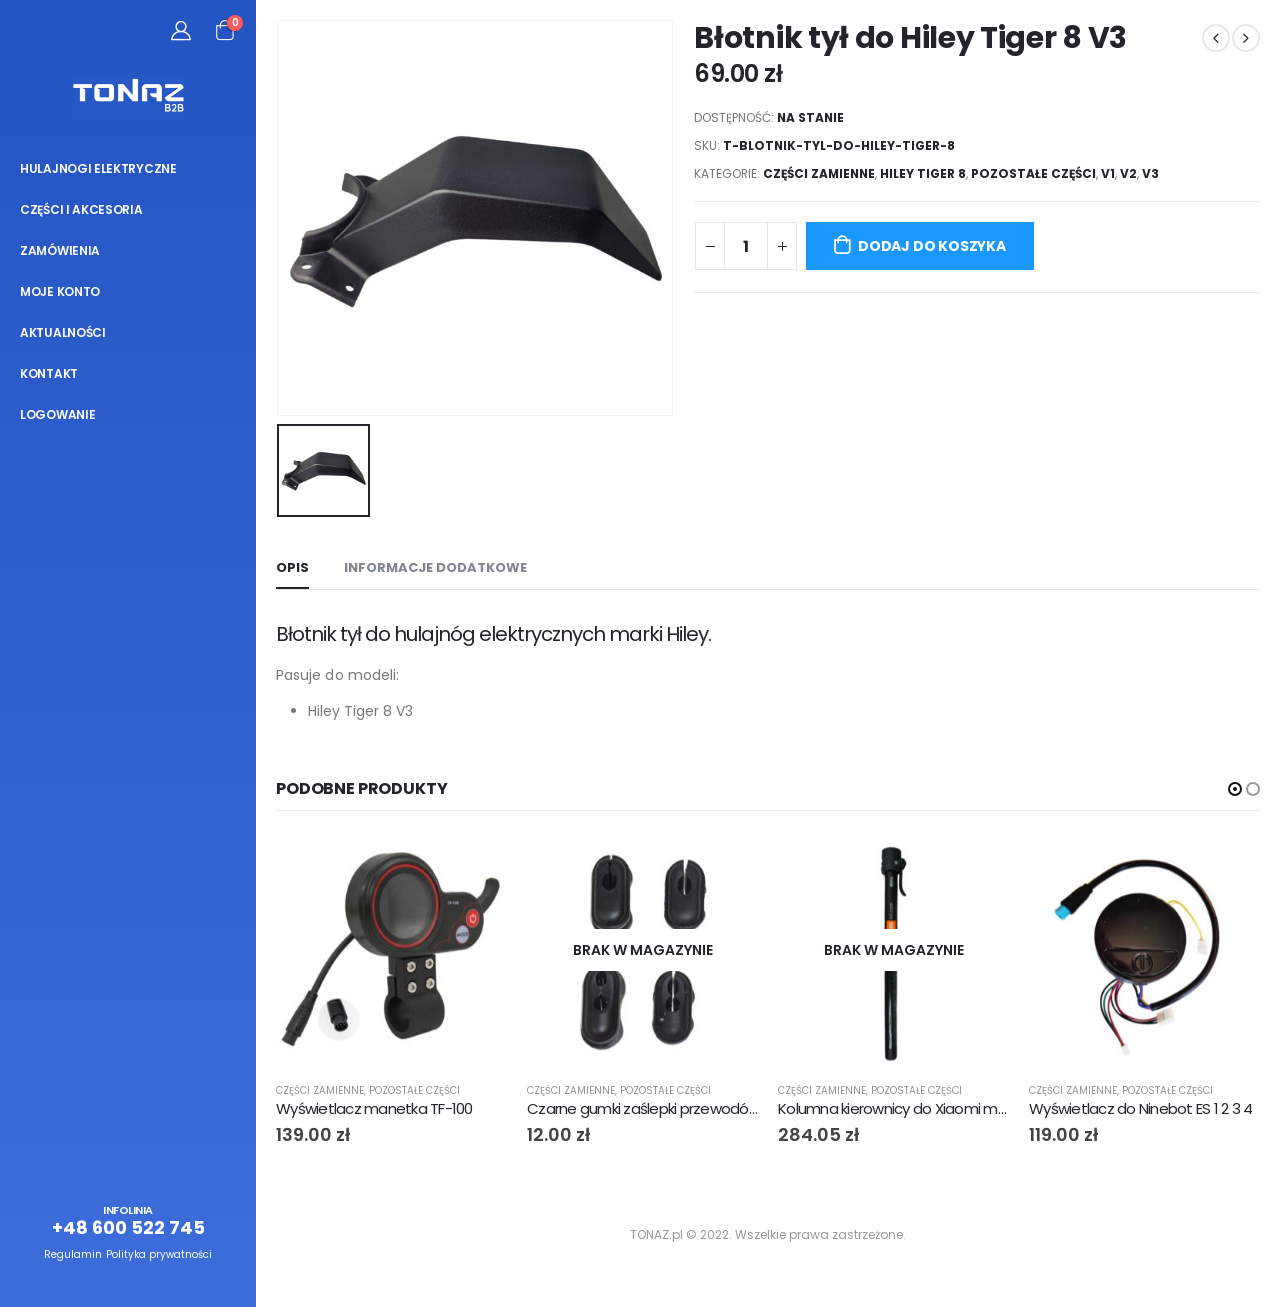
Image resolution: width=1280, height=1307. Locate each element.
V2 (1128, 173)
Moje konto (60, 291)
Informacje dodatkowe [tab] (435, 567)
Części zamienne (819, 173)
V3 (1150, 173)
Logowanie (57, 414)
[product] (391, 950)
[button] (1235, 789)
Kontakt (49, 373)
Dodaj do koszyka (932, 246)
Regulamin (73, 1254)
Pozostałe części (1033, 173)
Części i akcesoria (81, 209)
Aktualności (63, 332)
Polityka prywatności (159, 1254)
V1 (1108, 173)
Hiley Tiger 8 (923, 173)
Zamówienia (60, 250)
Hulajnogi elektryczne (98, 168)
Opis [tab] (292, 567)
